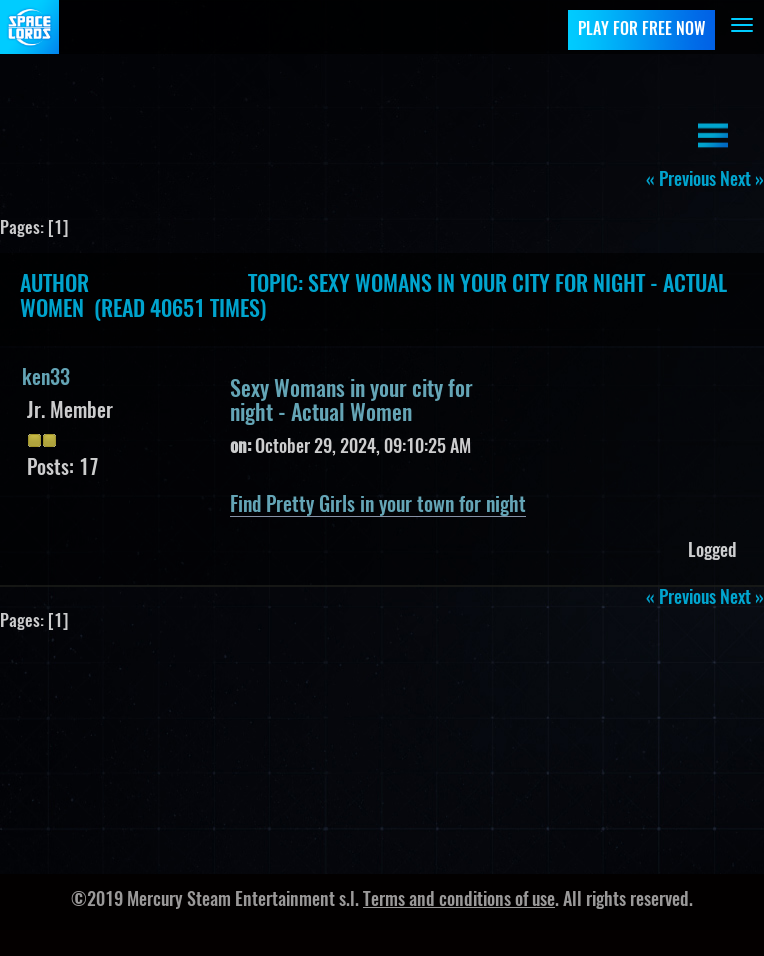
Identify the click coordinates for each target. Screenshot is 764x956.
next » (742, 181)
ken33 (46, 379)
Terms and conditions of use (459, 901)
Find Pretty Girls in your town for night (378, 506)
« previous (681, 181)
